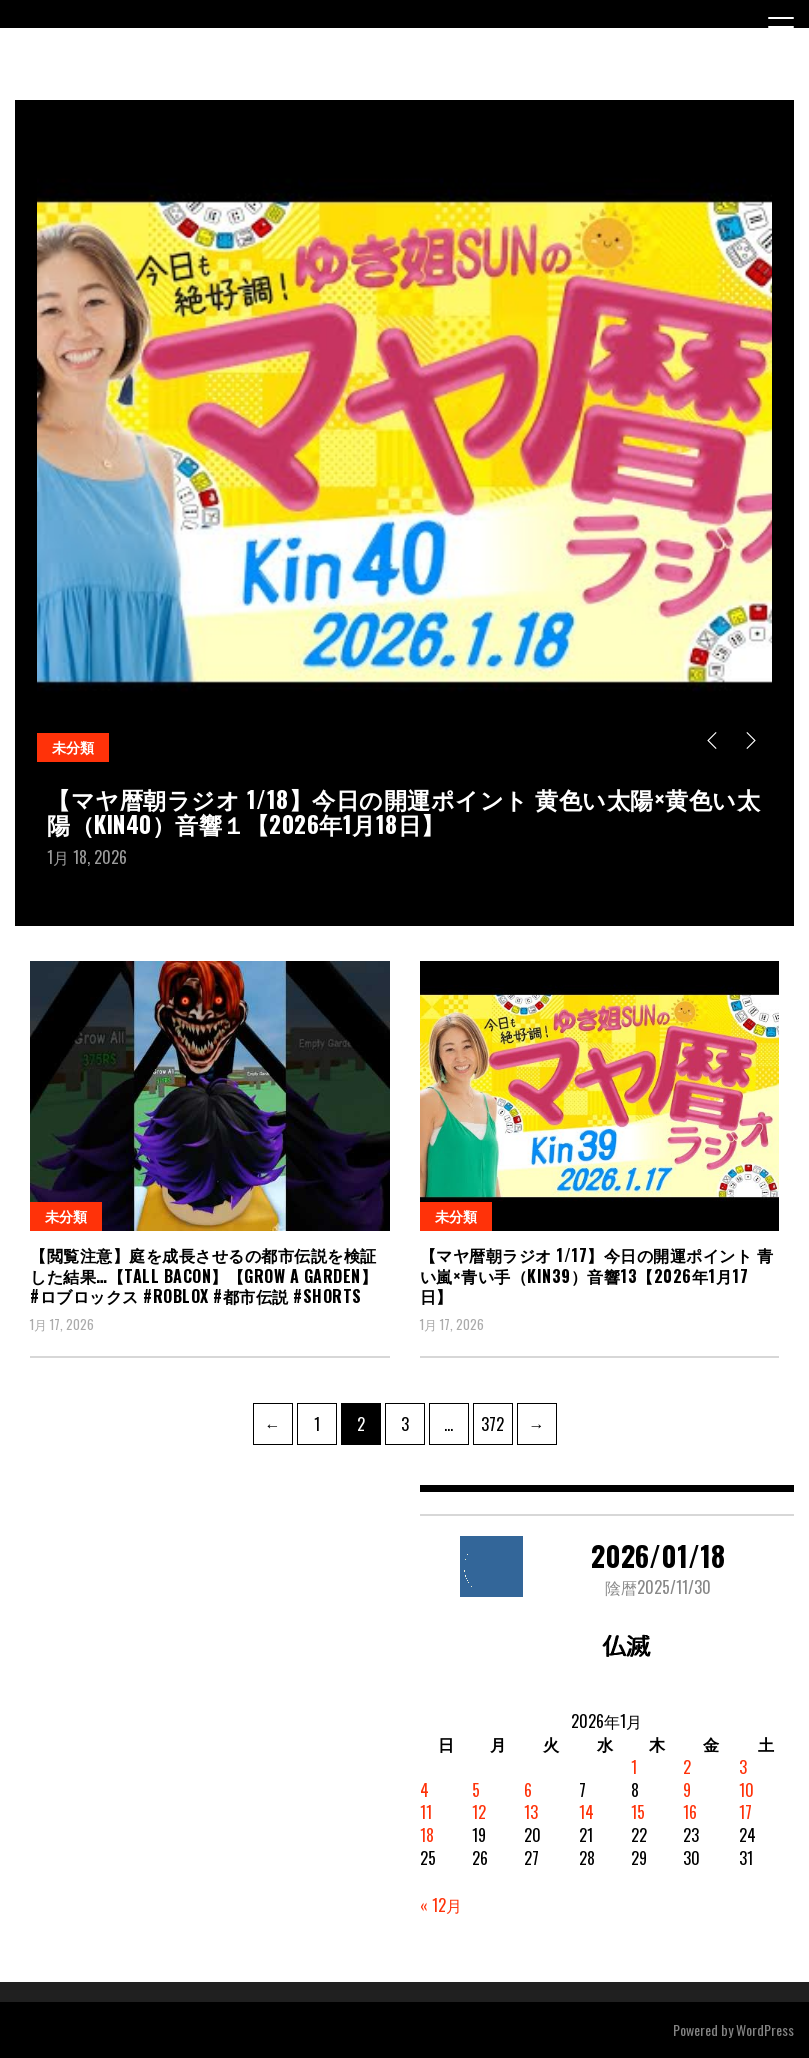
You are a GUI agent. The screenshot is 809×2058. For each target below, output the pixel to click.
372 (495, 1419)
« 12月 (441, 1905)
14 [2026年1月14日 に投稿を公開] (586, 1812)
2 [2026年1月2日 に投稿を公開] (687, 1767)
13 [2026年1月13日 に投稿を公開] (531, 1812)
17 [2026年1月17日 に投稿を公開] (745, 1812)
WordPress (765, 2029)
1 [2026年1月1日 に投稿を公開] (634, 1767)
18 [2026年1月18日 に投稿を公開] (427, 1835)
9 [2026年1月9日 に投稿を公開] (687, 1790)
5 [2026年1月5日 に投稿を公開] (476, 1790)
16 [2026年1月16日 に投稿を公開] (690, 1812)
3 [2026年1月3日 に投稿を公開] (743, 1767)
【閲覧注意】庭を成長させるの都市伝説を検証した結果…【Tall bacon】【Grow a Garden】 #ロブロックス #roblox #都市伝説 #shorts (203, 1276)
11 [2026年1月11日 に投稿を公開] (426, 1812)
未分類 (73, 746)
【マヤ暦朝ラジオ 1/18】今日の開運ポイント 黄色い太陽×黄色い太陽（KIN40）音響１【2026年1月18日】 (403, 811)
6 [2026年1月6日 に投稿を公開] (528, 1790)
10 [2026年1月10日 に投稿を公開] (746, 1790)
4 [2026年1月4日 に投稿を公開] (424, 1790)
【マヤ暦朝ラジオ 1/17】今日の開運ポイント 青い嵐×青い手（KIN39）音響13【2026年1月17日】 (597, 1276)
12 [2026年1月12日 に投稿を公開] (479, 1812)
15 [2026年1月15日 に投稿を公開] (638, 1812)
